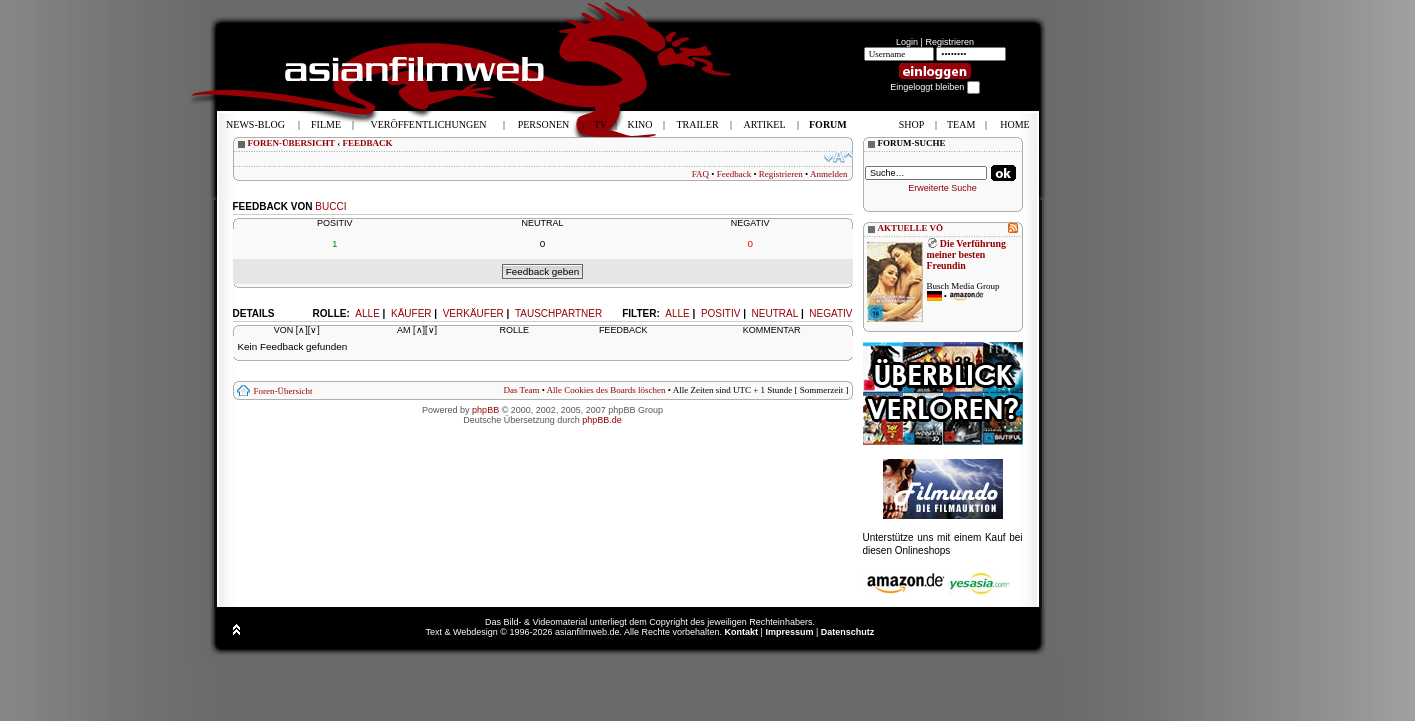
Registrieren (949, 42)
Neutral (775, 313)
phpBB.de (602, 420)
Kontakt (742, 632)
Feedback (734, 174)
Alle (677, 313)
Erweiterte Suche (942, 188)
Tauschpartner (558, 313)
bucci (330, 206)
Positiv (720, 313)
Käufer (411, 313)
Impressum (789, 632)
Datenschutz (848, 632)
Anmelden (829, 174)
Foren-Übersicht (283, 391)
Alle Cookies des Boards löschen (606, 390)
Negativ (830, 313)
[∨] (314, 330)
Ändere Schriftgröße (838, 157)
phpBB (485, 410)
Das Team (521, 390)
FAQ (700, 174)
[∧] (302, 330)
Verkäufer (473, 313)
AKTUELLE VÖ (911, 228)
